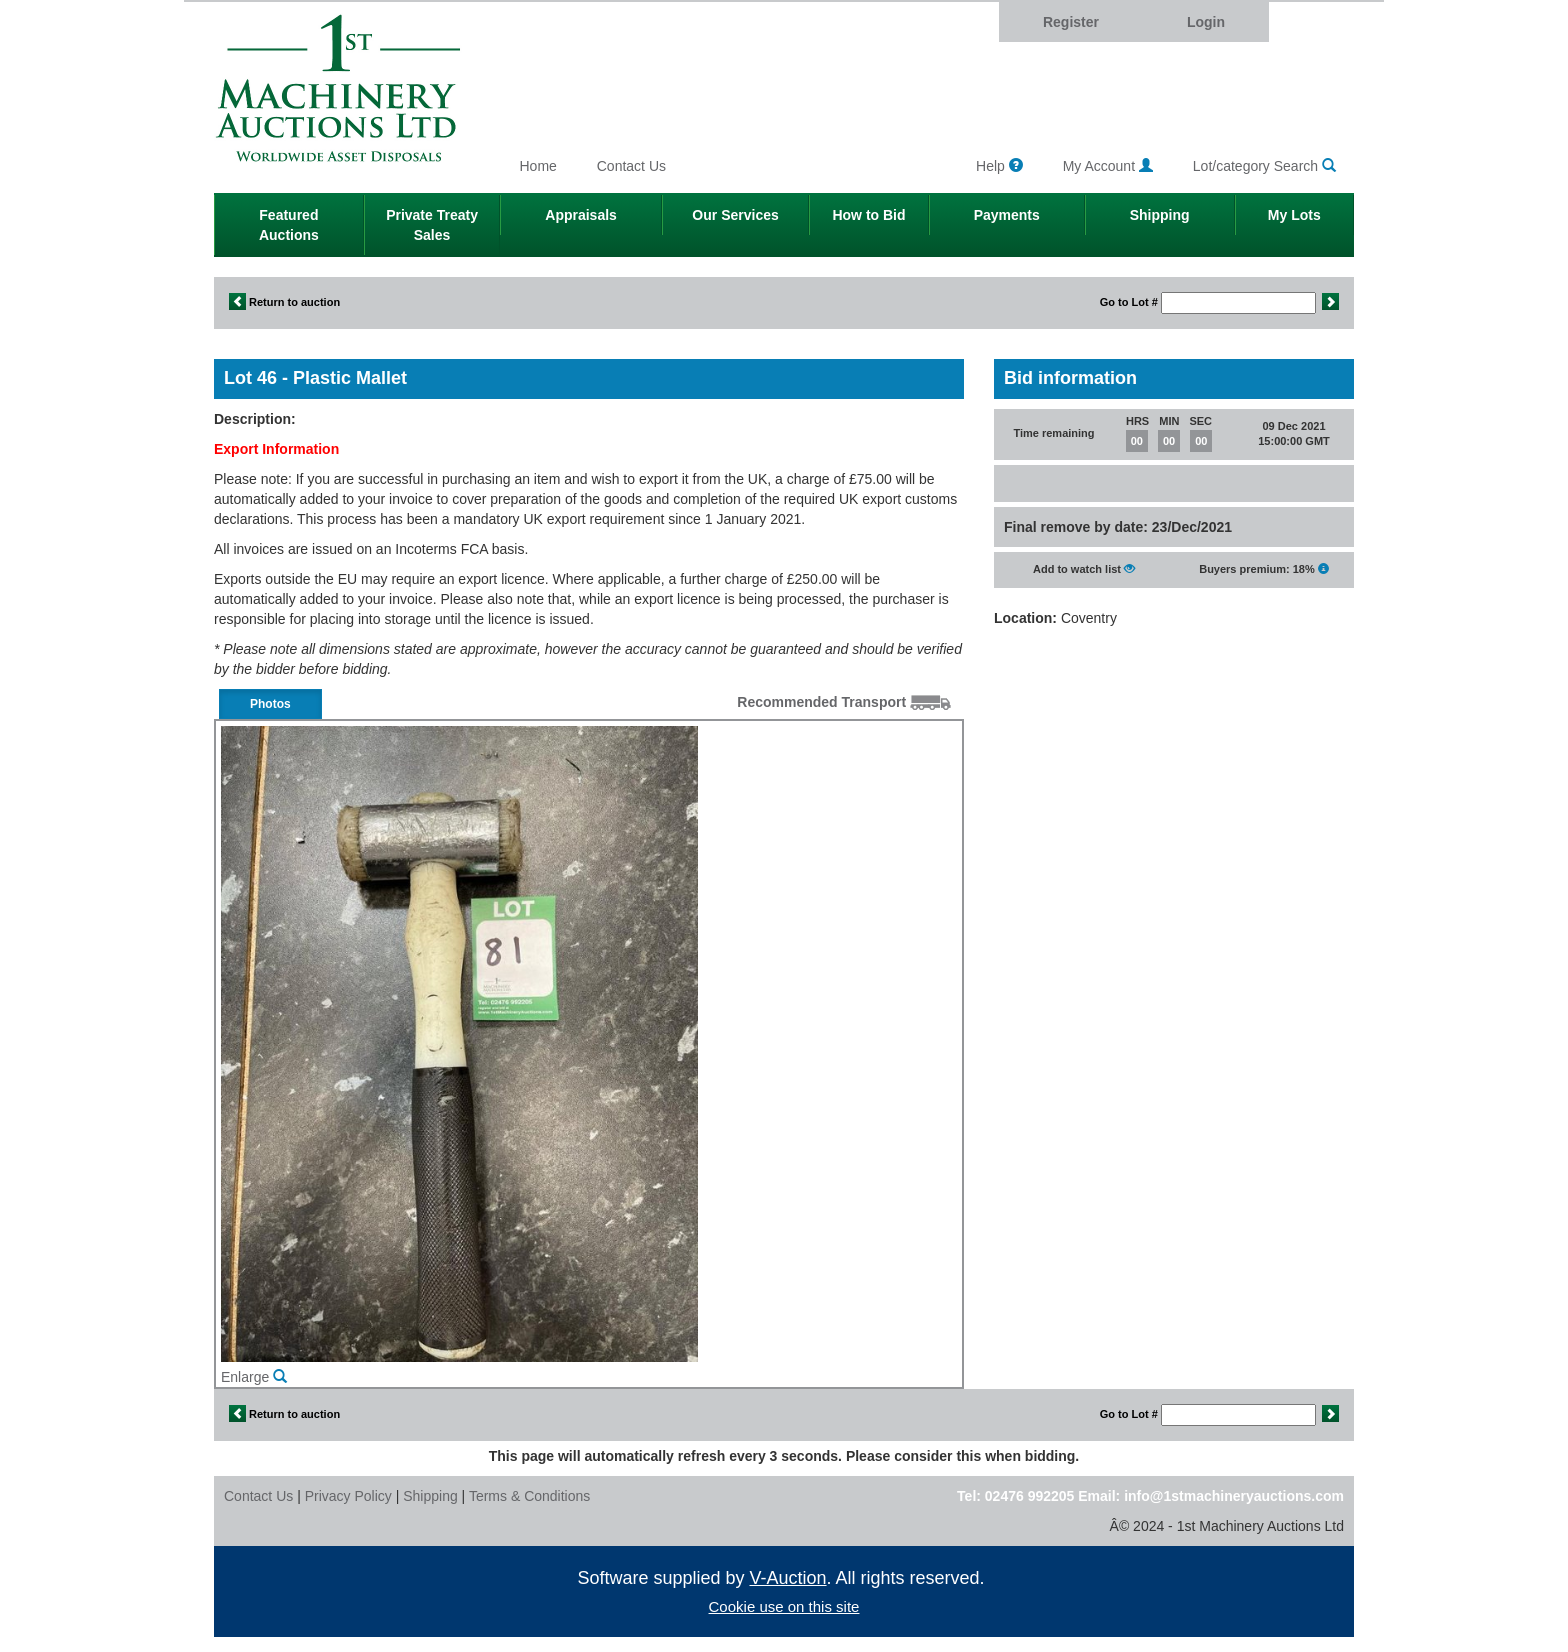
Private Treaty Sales (432, 225)
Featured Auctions (289, 225)
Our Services (735, 215)
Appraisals (581, 215)
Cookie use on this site (784, 1606)
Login (1206, 22)
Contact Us (631, 166)
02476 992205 (1030, 1496)
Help (999, 165)
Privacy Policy (348, 1496)
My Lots (1294, 215)
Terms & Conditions (529, 1496)
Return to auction (284, 302)
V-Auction (788, 1578)
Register (1071, 22)
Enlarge (254, 1377)
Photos (270, 704)
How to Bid (868, 215)
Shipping (1160, 215)
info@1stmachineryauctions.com (1234, 1496)
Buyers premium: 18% (1264, 568)
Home (538, 166)
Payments (1007, 215)
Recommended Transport (844, 702)
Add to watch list (1084, 568)
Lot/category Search (1264, 166)
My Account (1108, 166)
